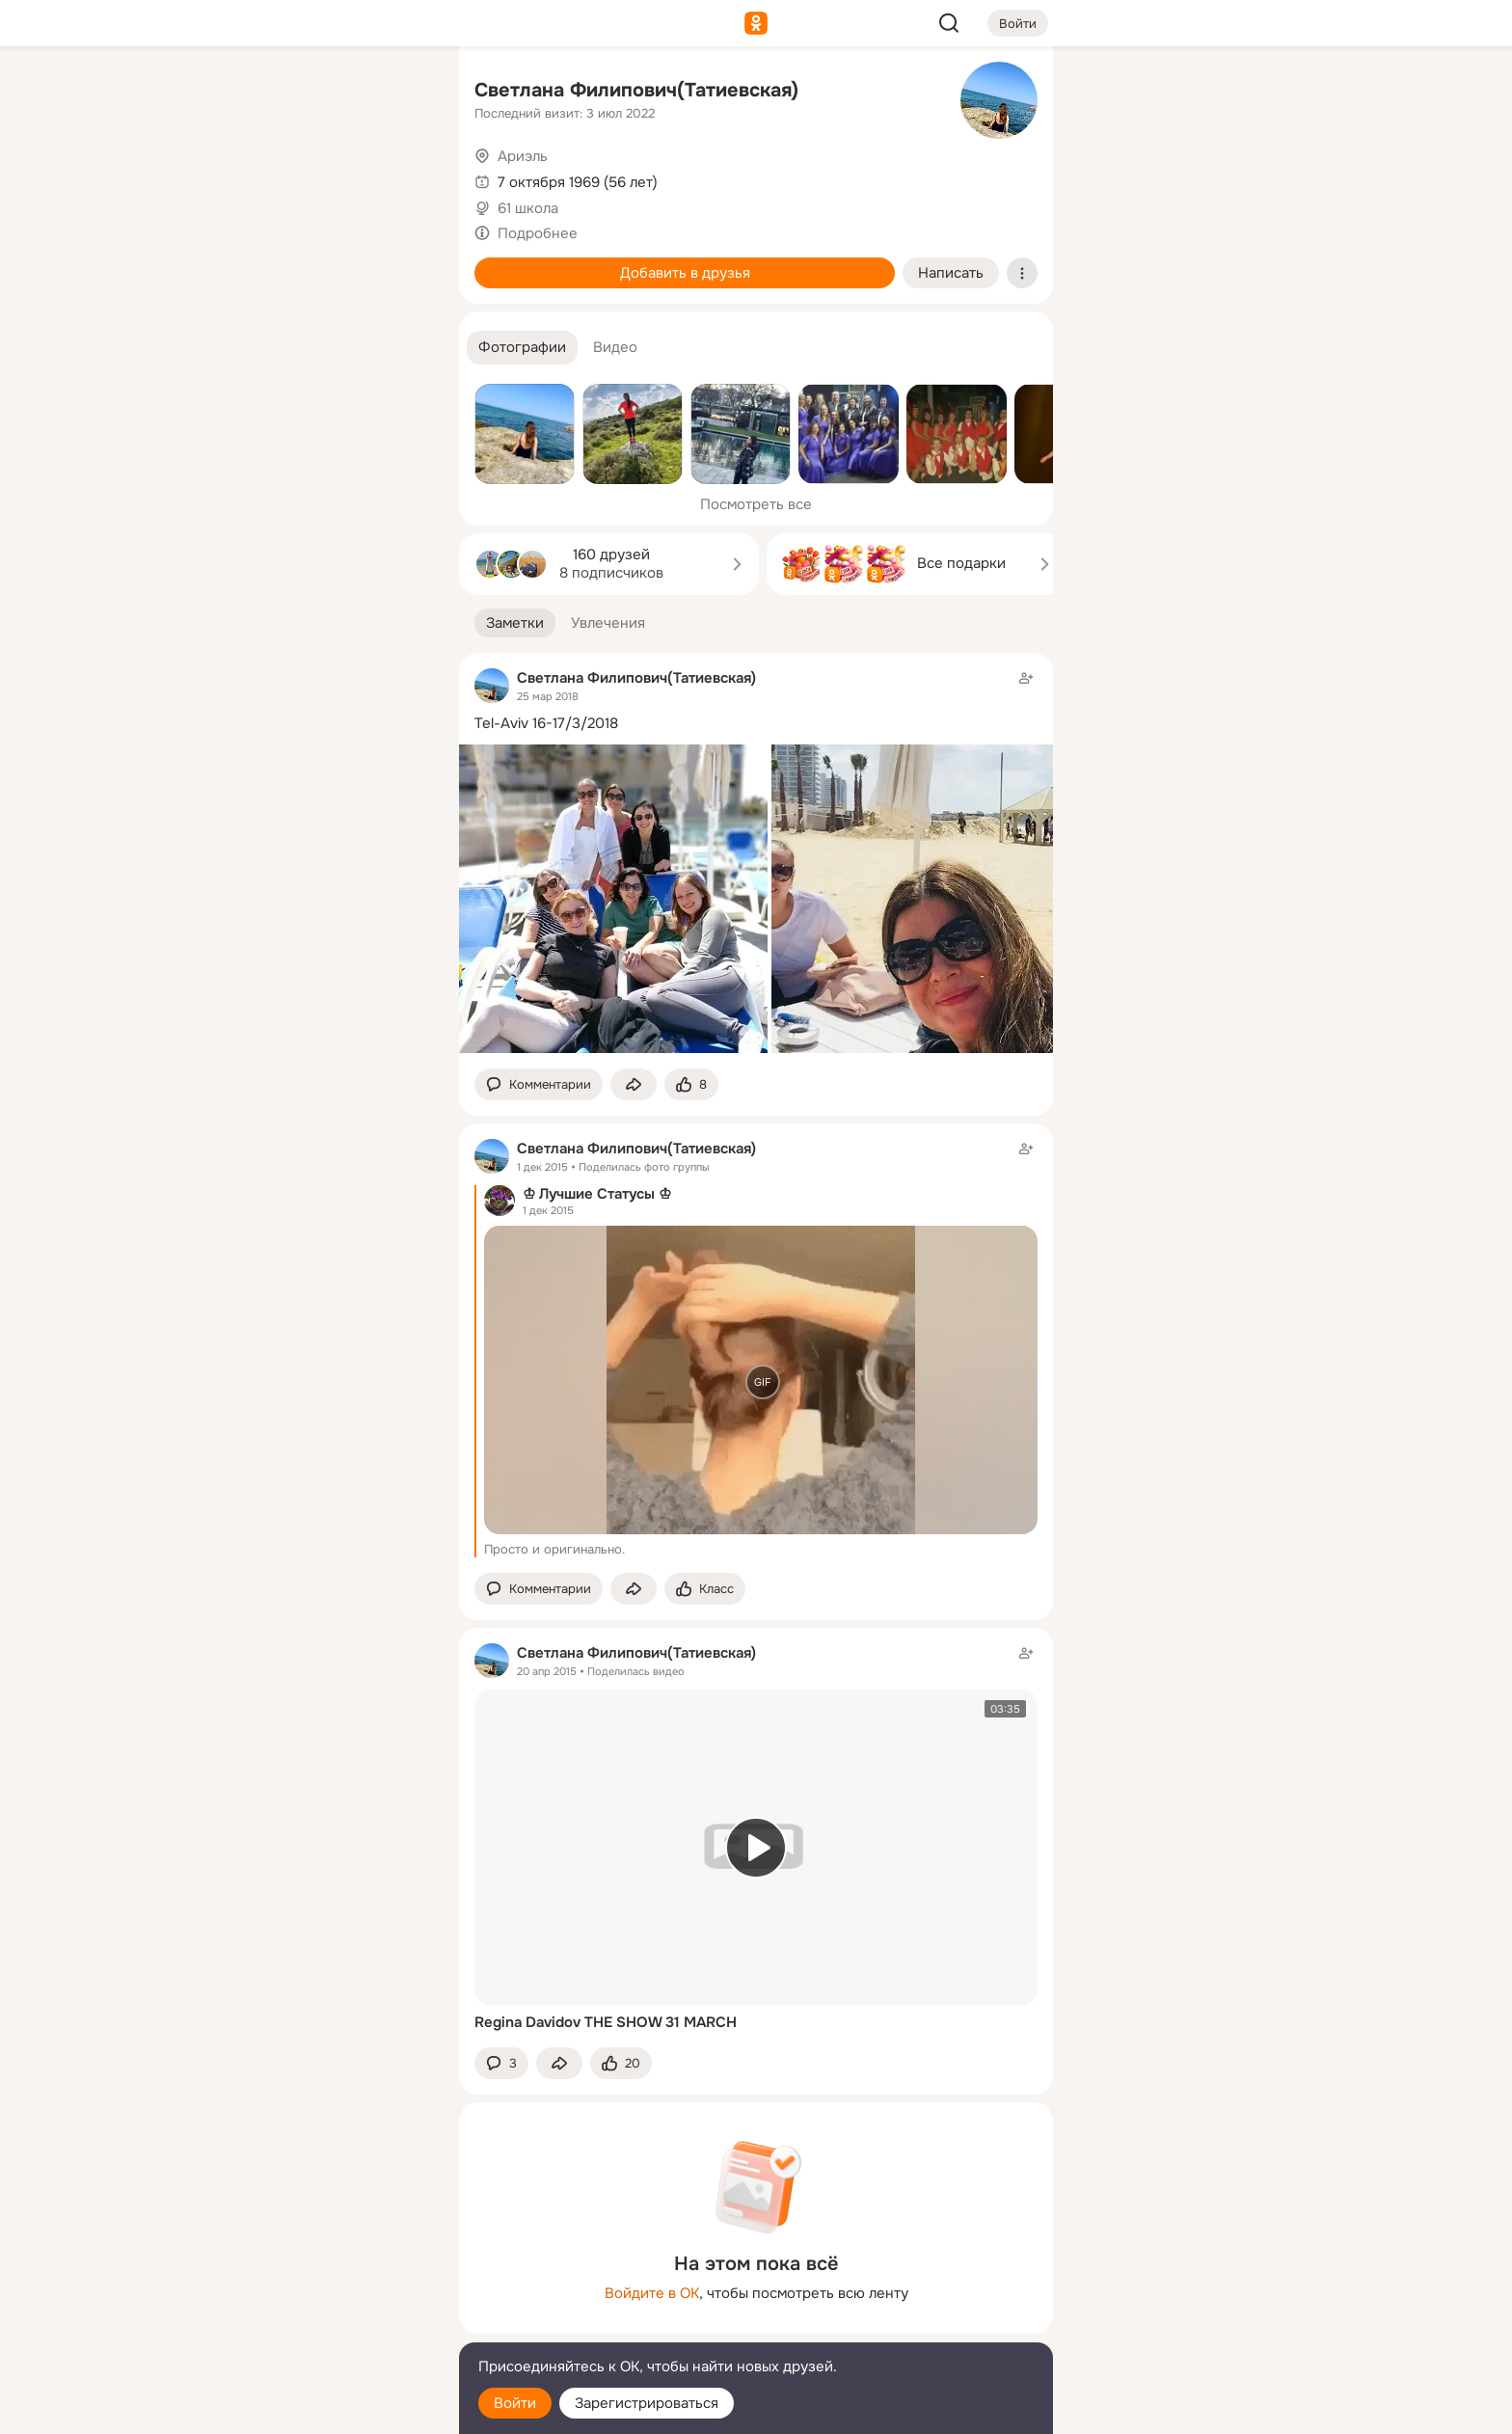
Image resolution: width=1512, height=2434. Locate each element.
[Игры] (401, 262)
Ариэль (523, 156)
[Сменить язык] (316, 2326)
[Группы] (401, 92)
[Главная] (231, 92)
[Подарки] (231, 262)
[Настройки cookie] (316, 2408)
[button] (522, 348)
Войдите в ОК (652, 2293)
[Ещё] (316, 2285)
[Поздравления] (316, 262)
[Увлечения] (316, 92)
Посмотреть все (756, 504)
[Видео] (401, 177)
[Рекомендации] (316, 347)
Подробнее (538, 233)
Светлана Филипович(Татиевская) (636, 90)
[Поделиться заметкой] (633, 1084)
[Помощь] (231, 347)
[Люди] (316, 177)
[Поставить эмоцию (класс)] (691, 1084)
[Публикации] (231, 177)
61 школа (528, 208)
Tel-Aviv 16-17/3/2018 (546, 723)
